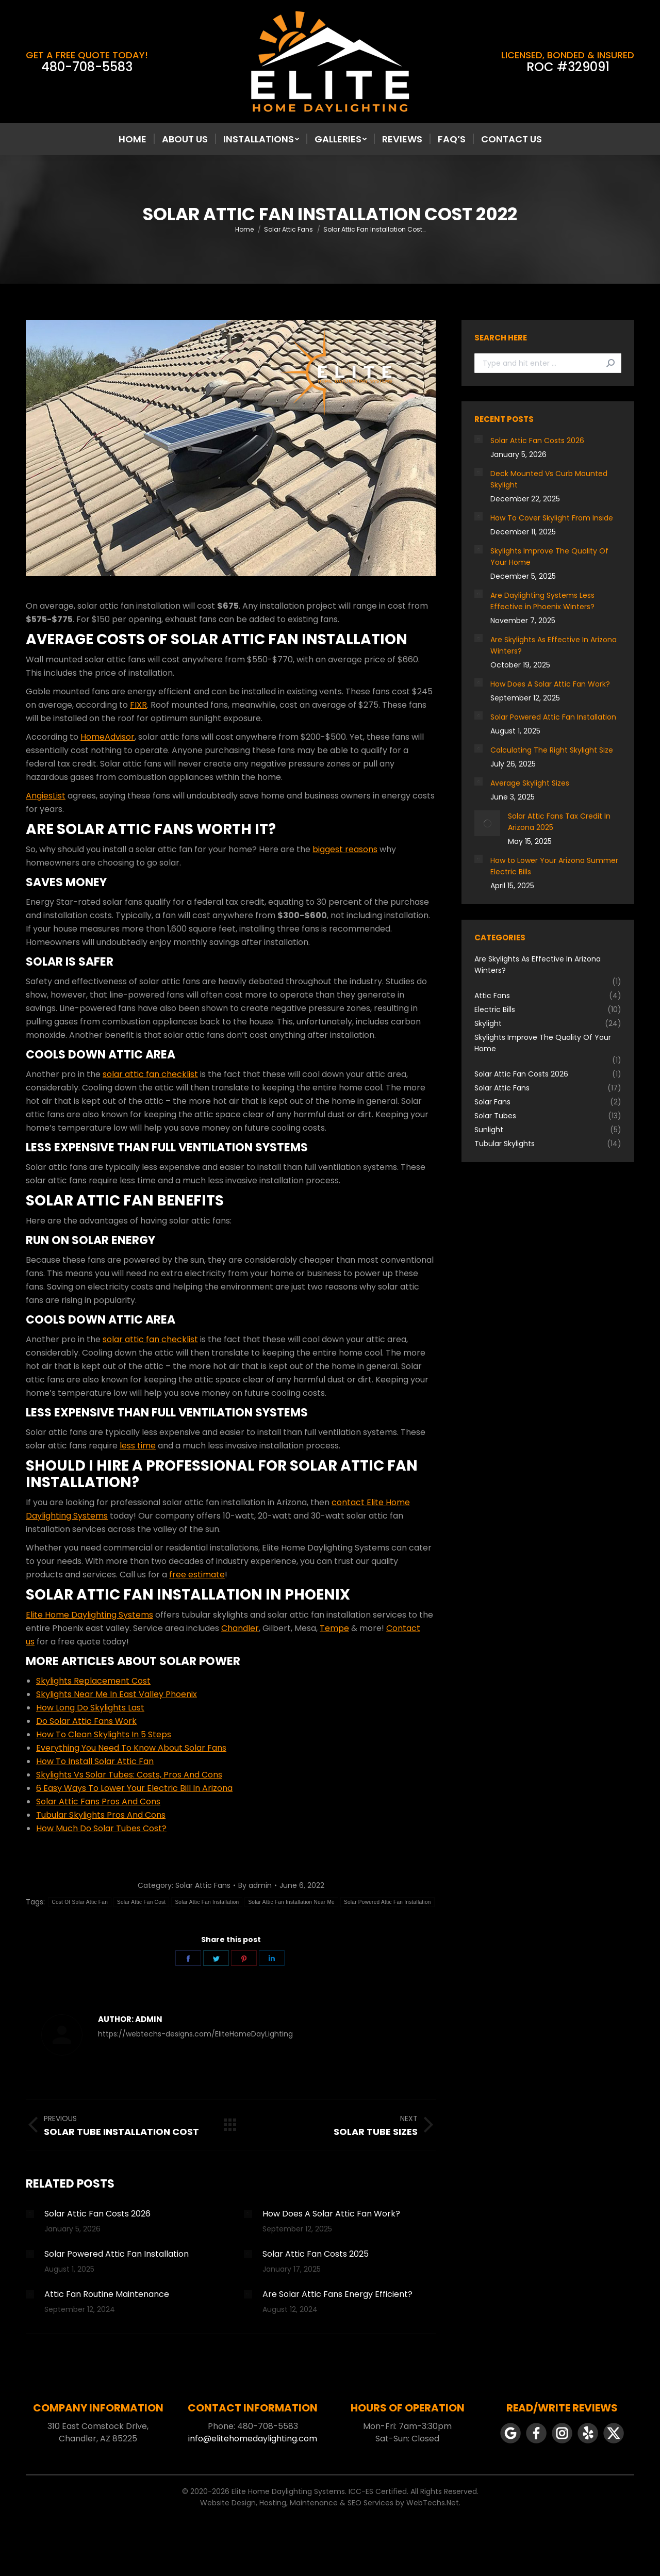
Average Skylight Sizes (529, 783)
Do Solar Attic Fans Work (86, 1721)
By (255, 1885)
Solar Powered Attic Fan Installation (387, 1902)
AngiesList (45, 796)
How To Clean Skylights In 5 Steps (103, 1734)
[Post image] (30, 2214)
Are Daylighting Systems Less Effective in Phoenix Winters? (542, 601)
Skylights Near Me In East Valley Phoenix (116, 1694)
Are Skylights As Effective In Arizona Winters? (553, 645)
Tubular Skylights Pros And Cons (101, 1815)
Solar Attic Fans (202, 1885)
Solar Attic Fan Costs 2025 (315, 2254)
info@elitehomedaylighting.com (252, 2438)
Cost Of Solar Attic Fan (80, 1902)
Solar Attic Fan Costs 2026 (97, 2214)
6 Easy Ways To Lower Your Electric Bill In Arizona (134, 1788)
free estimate (197, 1574)
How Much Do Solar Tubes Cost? (101, 1828)
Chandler (240, 1628)
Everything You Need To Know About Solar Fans (131, 1748)
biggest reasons (344, 849)
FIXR (138, 705)
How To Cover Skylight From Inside (551, 518)
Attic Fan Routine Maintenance (106, 2294)
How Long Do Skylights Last (90, 1708)
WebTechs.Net (432, 2503)
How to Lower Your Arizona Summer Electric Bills (554, 866)
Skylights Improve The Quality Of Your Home (549, 556)
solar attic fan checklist (150, 1074)
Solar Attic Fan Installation (207, 1902)
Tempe (334, 1628)
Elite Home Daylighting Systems (89, 1615)
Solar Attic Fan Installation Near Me (291, 1902)
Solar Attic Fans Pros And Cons (98, 1801)
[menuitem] (132, 139)
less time (138, 1446)
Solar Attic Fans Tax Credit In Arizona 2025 (559, 822)
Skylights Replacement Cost (93, 1681)
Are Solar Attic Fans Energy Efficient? (337, 2294)
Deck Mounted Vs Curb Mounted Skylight (548, 479)
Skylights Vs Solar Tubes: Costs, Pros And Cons (129, 1775)
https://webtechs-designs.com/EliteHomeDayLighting (195, 2034)
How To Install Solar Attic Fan (95, 1761)
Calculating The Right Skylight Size (551, 750)
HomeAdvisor (107, 737)
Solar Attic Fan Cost (141, 1902)
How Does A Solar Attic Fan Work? (331, 2214)
